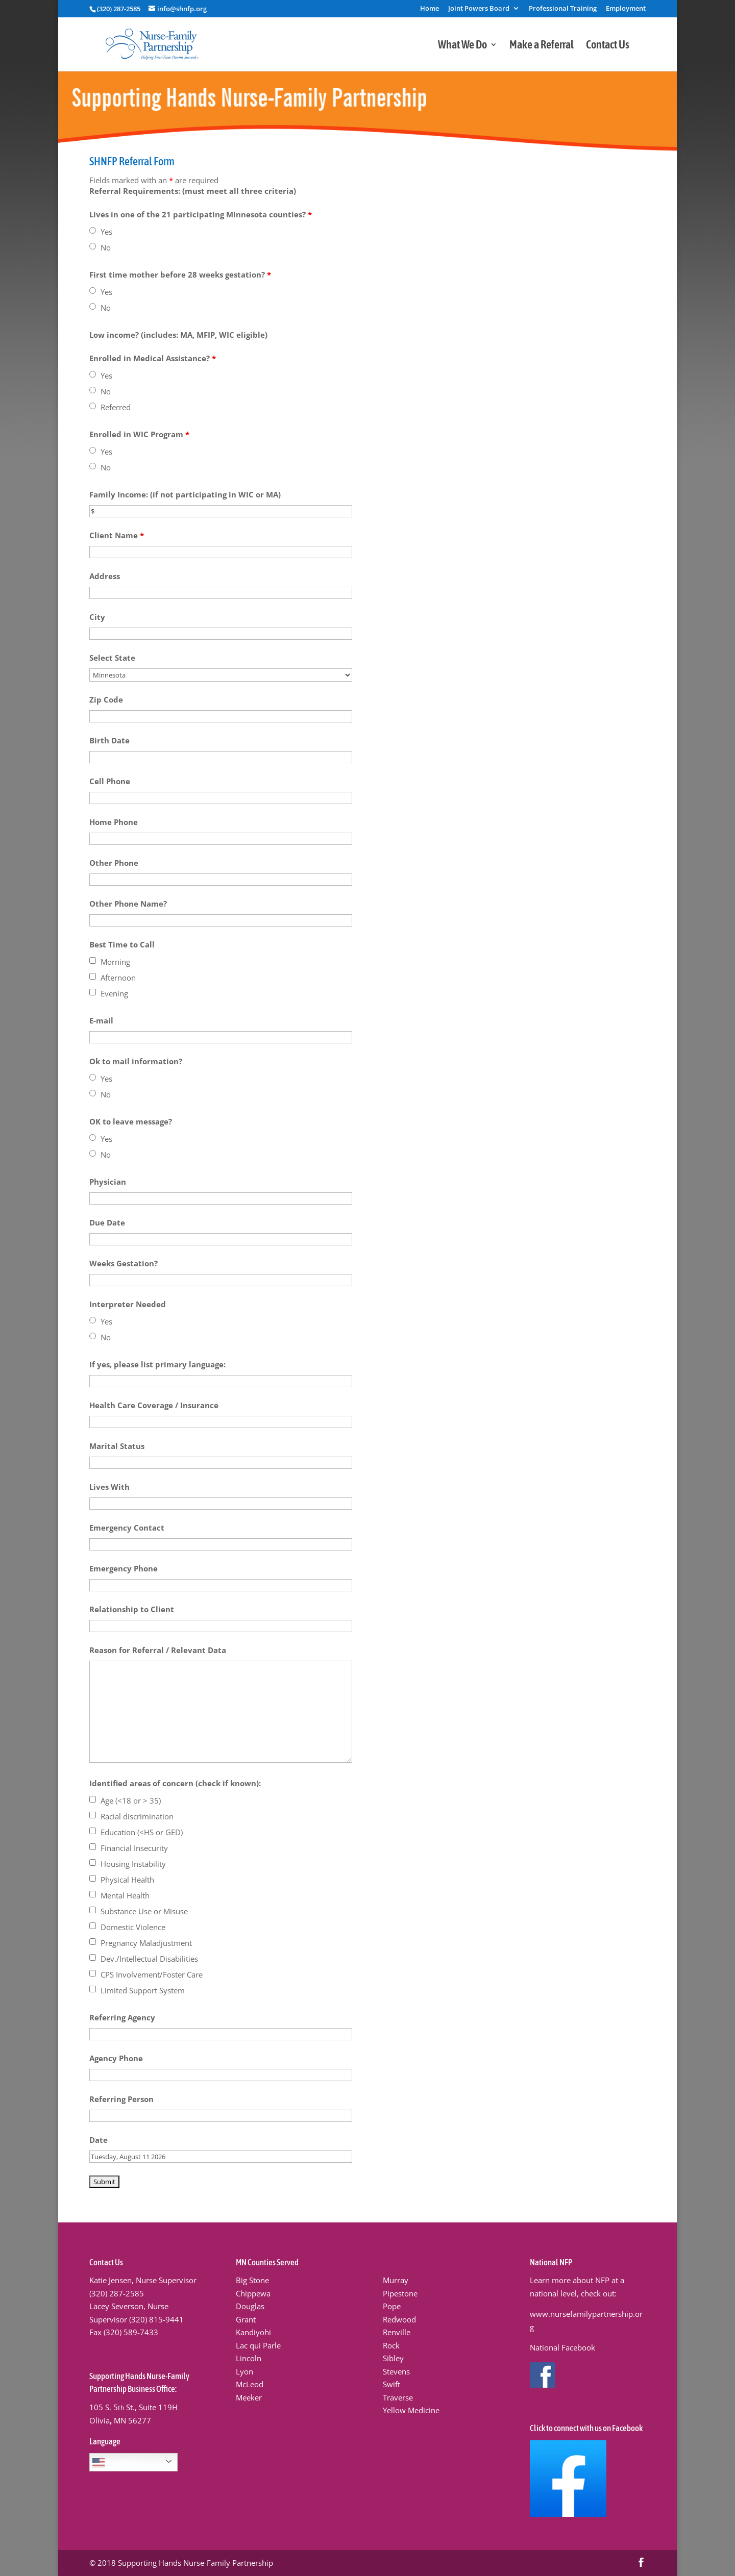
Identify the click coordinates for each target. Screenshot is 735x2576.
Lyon (244, 2371)
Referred (116, 407)
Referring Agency (122, 2017)
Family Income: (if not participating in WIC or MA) (185, 494)
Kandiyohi (253, 2332)
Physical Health (127, 1879)
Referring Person (121, 2099)
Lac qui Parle (258, 2345)
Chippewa (253, 2293)
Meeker (249, 2397)
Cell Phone (109, 781)
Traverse (398, 2397)
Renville (396, 2332)
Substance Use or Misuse (144, 1911)
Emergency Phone (123, 1568)
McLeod (249, 2384)
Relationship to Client (131, 1609)
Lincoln (248, 2358)
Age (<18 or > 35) (131, 1800)
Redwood (399, 2319)
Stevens (396, 2371)
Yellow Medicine (411, 2410)
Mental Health (125, 1895)
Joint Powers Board (478, 9)
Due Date (107, 1222)
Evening (114, 993)
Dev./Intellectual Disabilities (149, 1959)
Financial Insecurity (134, 1848)
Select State (112, 658)
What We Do (462, 46)
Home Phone (113, 822)
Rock (391, 2345)
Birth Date (109, 740)
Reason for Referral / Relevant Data (157, 1650)
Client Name (116, 535)
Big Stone (252, 2280)
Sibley (393, 2358)
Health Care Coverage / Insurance (153, 1405)
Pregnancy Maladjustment (146, 1943)
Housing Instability (133, 1864)
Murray (395, 2280)
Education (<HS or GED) (142, 1832)
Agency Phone (116, 2058)
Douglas (250, 2306)
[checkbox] (92, 960)
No (106, 247)
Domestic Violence (133, 1927)
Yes (106, 232)
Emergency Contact (126, 1527)
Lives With (109, 1487)
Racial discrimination (137, 1816)
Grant (246, 2319)
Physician (107, 1182)
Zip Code (106, 699)
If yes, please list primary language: (157, 1364)
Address (104, 576)
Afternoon (118, 977)
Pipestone (400, 2293)
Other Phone (113, 863)
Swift (391, 2384)
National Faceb (556, 2347)
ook (588, 2347)
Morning (115, 962)
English (113, 2463)
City (97, 617)
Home (429, 9)
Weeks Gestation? (123, 1263)
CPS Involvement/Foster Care (152, 1974)
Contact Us (607, 46)
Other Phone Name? (128, 903)
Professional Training (563, 9)
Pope (392, 2306)
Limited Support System (143, 1990)
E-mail (101, 1020)
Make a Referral (541, 46)
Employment (626, 9)
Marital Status (116, 1446)
